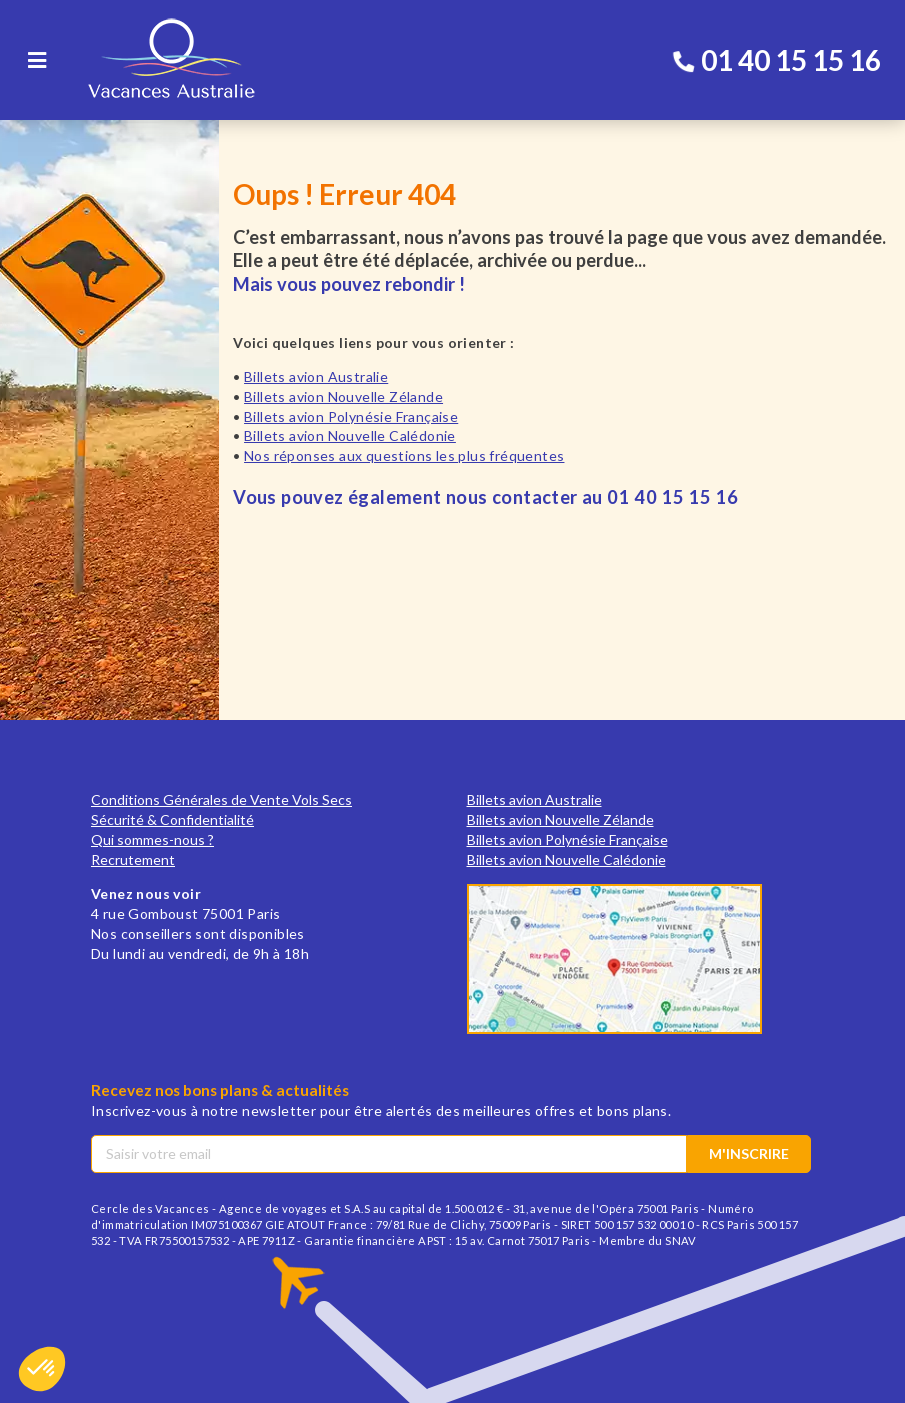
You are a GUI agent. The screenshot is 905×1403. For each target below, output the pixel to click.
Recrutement (133, 859)
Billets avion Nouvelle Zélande (343, 396)
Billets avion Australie (316, 376)
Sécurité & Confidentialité (172, 819)
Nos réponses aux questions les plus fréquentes (404, 455)
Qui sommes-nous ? (152, 839)
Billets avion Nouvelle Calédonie (350, 435)
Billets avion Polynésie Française (351, 416)
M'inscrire (749, 1153)
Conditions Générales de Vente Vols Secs (221, 799)
